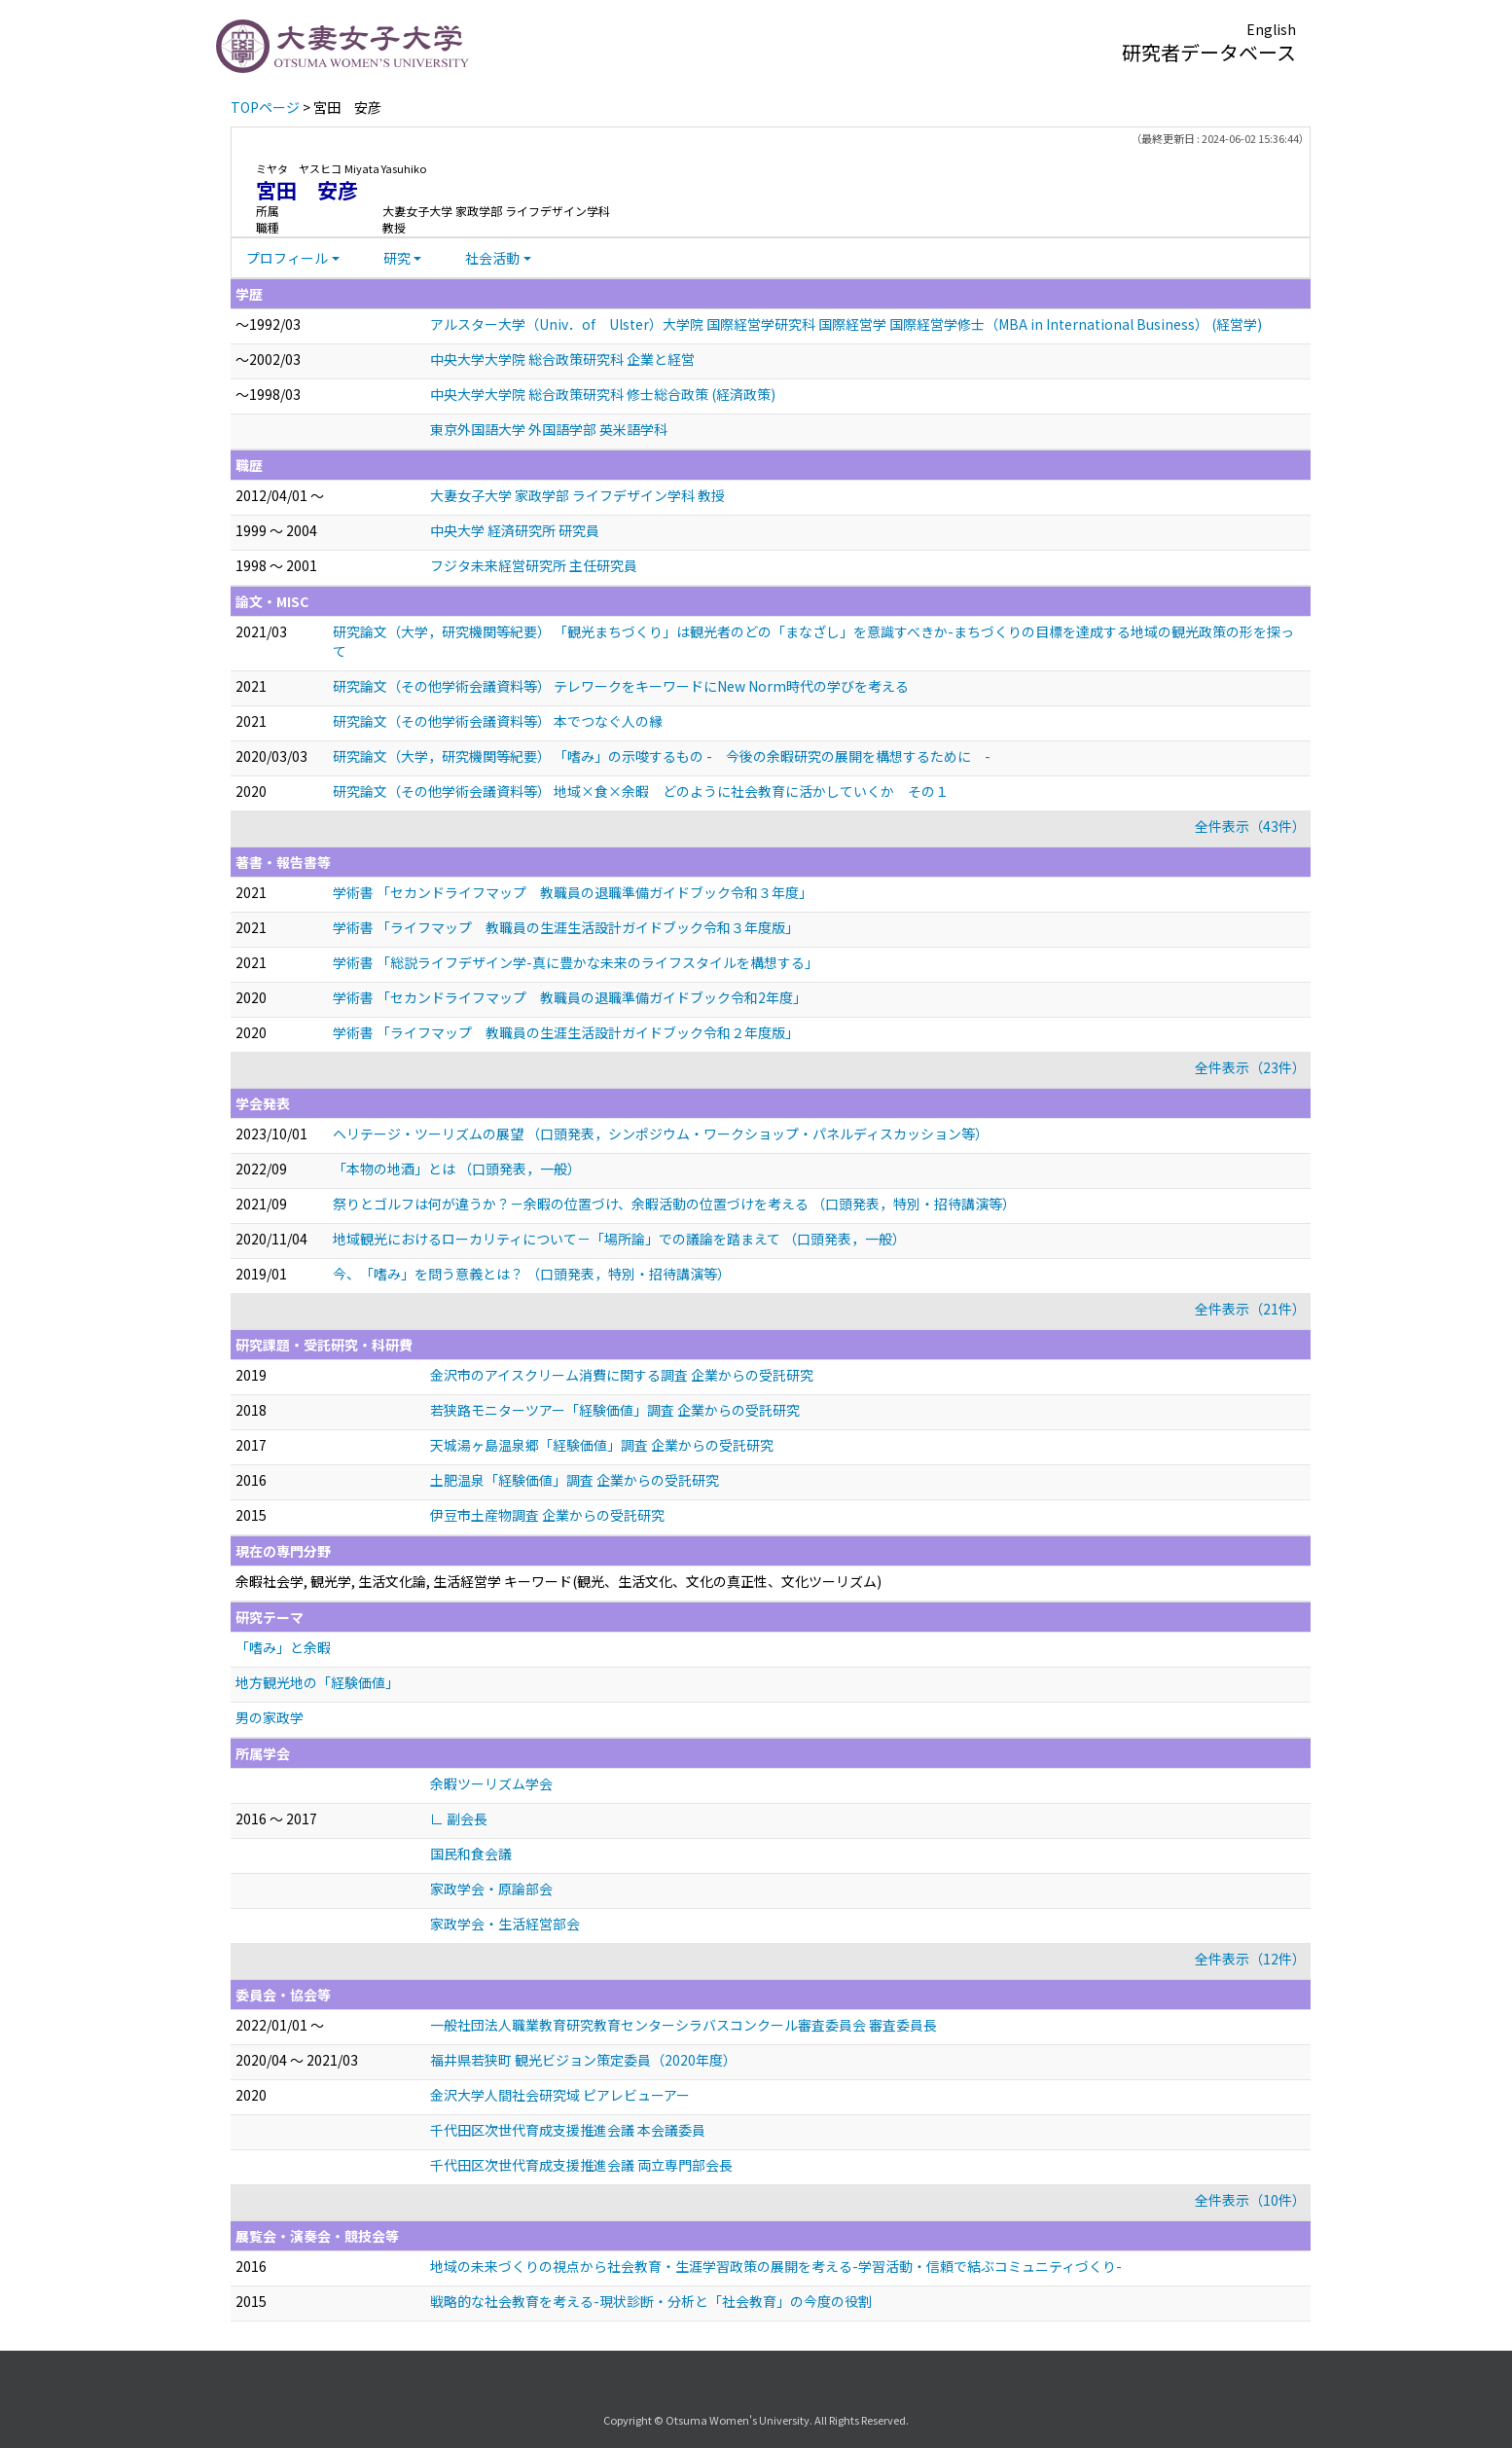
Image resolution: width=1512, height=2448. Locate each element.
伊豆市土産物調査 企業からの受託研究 (547, 1515)
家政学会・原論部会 (491, 1888)
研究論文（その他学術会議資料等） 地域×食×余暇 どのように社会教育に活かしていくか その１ (641, 791)
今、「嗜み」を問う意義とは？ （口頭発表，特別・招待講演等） (532, 1273)
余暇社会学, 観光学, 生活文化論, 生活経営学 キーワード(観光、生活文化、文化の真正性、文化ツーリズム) (558, 1581)
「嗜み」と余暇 (283, 1647)
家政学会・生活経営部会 (505, 1923)
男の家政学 (269, 1717)
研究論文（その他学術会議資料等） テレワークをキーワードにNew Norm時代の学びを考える (621, 686)
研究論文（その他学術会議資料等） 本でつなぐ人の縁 (498, 721)
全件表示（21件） (1250, 1308)
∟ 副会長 (458, 1818)
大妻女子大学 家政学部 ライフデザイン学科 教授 (577, 495)
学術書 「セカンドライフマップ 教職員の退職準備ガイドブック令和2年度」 (570, 997)
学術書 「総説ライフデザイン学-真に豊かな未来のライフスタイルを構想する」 (575, 962)
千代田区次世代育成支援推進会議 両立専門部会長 (581, 2165)
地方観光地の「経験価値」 (317, 1682)
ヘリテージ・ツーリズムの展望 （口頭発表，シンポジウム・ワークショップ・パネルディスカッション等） (661, 1133)
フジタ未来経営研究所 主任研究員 (533, 565)
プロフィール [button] (287, 258)
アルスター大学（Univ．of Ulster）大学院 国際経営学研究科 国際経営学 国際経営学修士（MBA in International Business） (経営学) (846, 324)
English (1271, 29)
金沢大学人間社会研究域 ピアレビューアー (560, 2095)
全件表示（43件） (1250, 826)
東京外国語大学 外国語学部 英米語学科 (548, 429)
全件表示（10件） (1250, 2200)
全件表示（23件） (1250, 1067)
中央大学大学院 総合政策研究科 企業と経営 (562, 359)
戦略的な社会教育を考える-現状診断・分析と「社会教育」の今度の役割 (651, 2301)
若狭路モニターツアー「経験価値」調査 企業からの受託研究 (615, 1410)
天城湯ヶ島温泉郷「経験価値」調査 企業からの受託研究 (602, 1445)
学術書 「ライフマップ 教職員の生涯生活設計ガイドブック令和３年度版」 (566, 927)
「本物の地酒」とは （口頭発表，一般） (457, 1168)
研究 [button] (397, 258)
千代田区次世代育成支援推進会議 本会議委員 (567, 2130)
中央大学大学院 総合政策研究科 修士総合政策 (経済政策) (602, 394)
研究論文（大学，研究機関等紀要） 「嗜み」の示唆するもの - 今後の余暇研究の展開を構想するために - (661, 756)
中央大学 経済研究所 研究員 (514, 530)
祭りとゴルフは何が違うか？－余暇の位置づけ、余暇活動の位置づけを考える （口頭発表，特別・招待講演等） (674, 1203)
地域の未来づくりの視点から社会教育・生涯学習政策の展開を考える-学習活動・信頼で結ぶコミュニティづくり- (776, 2266)
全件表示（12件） (1250, 1958)
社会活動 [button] (492, 258)
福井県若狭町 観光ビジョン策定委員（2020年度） (583, 2060)
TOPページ (265, 107)
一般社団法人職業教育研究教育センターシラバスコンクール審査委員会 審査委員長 (683, 2024)
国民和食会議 (471, 1853)
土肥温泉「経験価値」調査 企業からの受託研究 (574, 1480)
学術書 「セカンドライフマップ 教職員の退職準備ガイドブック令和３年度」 (572, 892)
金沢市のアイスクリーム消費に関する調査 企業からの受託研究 (621, 1375)
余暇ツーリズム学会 (491, 1783)
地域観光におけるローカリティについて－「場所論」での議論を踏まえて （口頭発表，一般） (619, 1238)
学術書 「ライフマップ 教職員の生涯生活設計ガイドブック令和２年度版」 (566, 1032)
